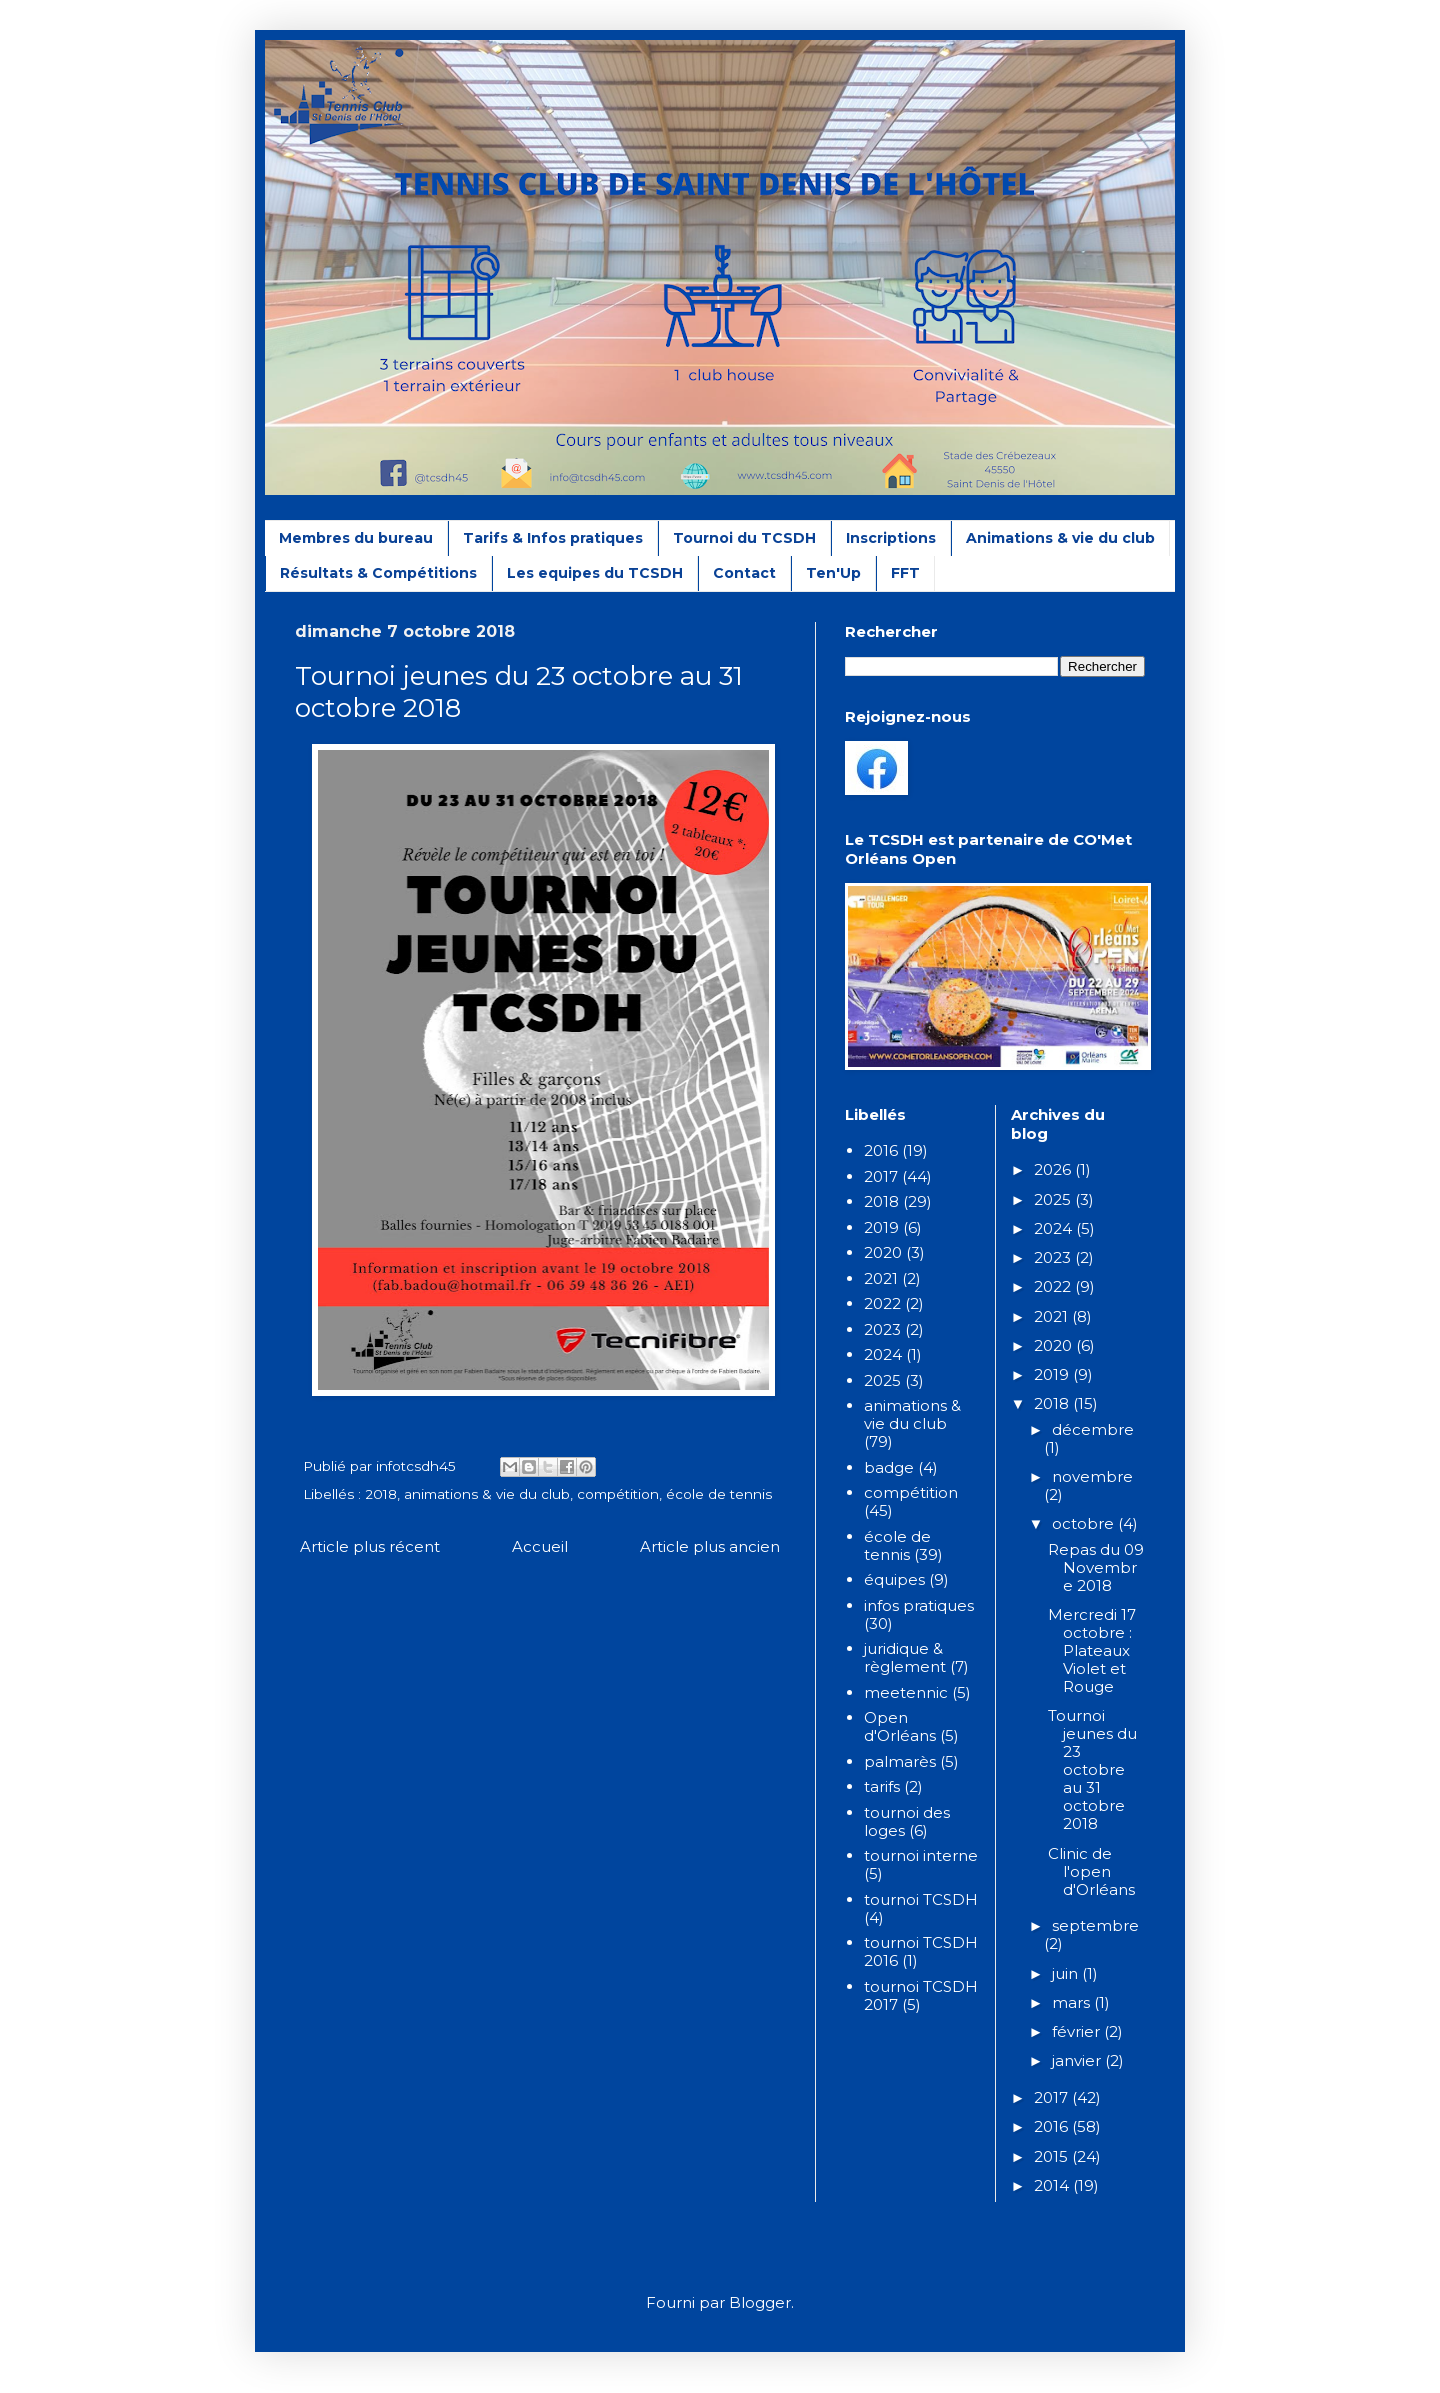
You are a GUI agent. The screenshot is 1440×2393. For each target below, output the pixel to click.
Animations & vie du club (1060, 538)
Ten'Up (833, 573)
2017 (881, 1176)
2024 (883, 1354)
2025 (882, 1380)
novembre (1092, 1476)
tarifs (882, 1786)
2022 (882, 1303)
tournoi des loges (907, 1821)
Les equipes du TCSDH (595, 573)
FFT (905, 573)
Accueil (540, 1546)
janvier (1078, 2060)
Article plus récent (370, 1546)
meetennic (906, 1692)
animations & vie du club (487, 1494)
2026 (1054, 1169)
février (1078, 2031)
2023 (882, 1329)
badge (889, 1467)
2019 (881, 1227)
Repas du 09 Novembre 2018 (1096, 1567)
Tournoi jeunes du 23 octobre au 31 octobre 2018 (1092, 1769)
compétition (618, 1494)
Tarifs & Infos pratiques (553, 538)
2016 (881, 1150)
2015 (1053, 2156)
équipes (894, 1579)
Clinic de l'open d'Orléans (1091, 1871)
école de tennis (719, 1494)
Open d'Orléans (900, 1726)
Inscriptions (891, 538)
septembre (1095, 1925)
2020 (883, 1252)
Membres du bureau (356, 538)
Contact (744, 573)
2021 (881, 1278)
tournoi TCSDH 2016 (921, 1951)
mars (1073, 2002)
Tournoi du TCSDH (744, 538)
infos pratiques (919, 1605)
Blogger (760, 2302)
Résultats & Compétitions (378, 573)
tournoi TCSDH (921, 1899)
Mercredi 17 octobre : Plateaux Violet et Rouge (1092, 1650)
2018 (381, 1494)
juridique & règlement (905, 1657)
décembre (1093, 1429)
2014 (1053, 2185)
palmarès (900, 1761)
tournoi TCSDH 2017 (921, 1995)
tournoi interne (921, 1855)
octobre (1085, 1523)
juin (1067, 1973)
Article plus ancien (710, 1546)
